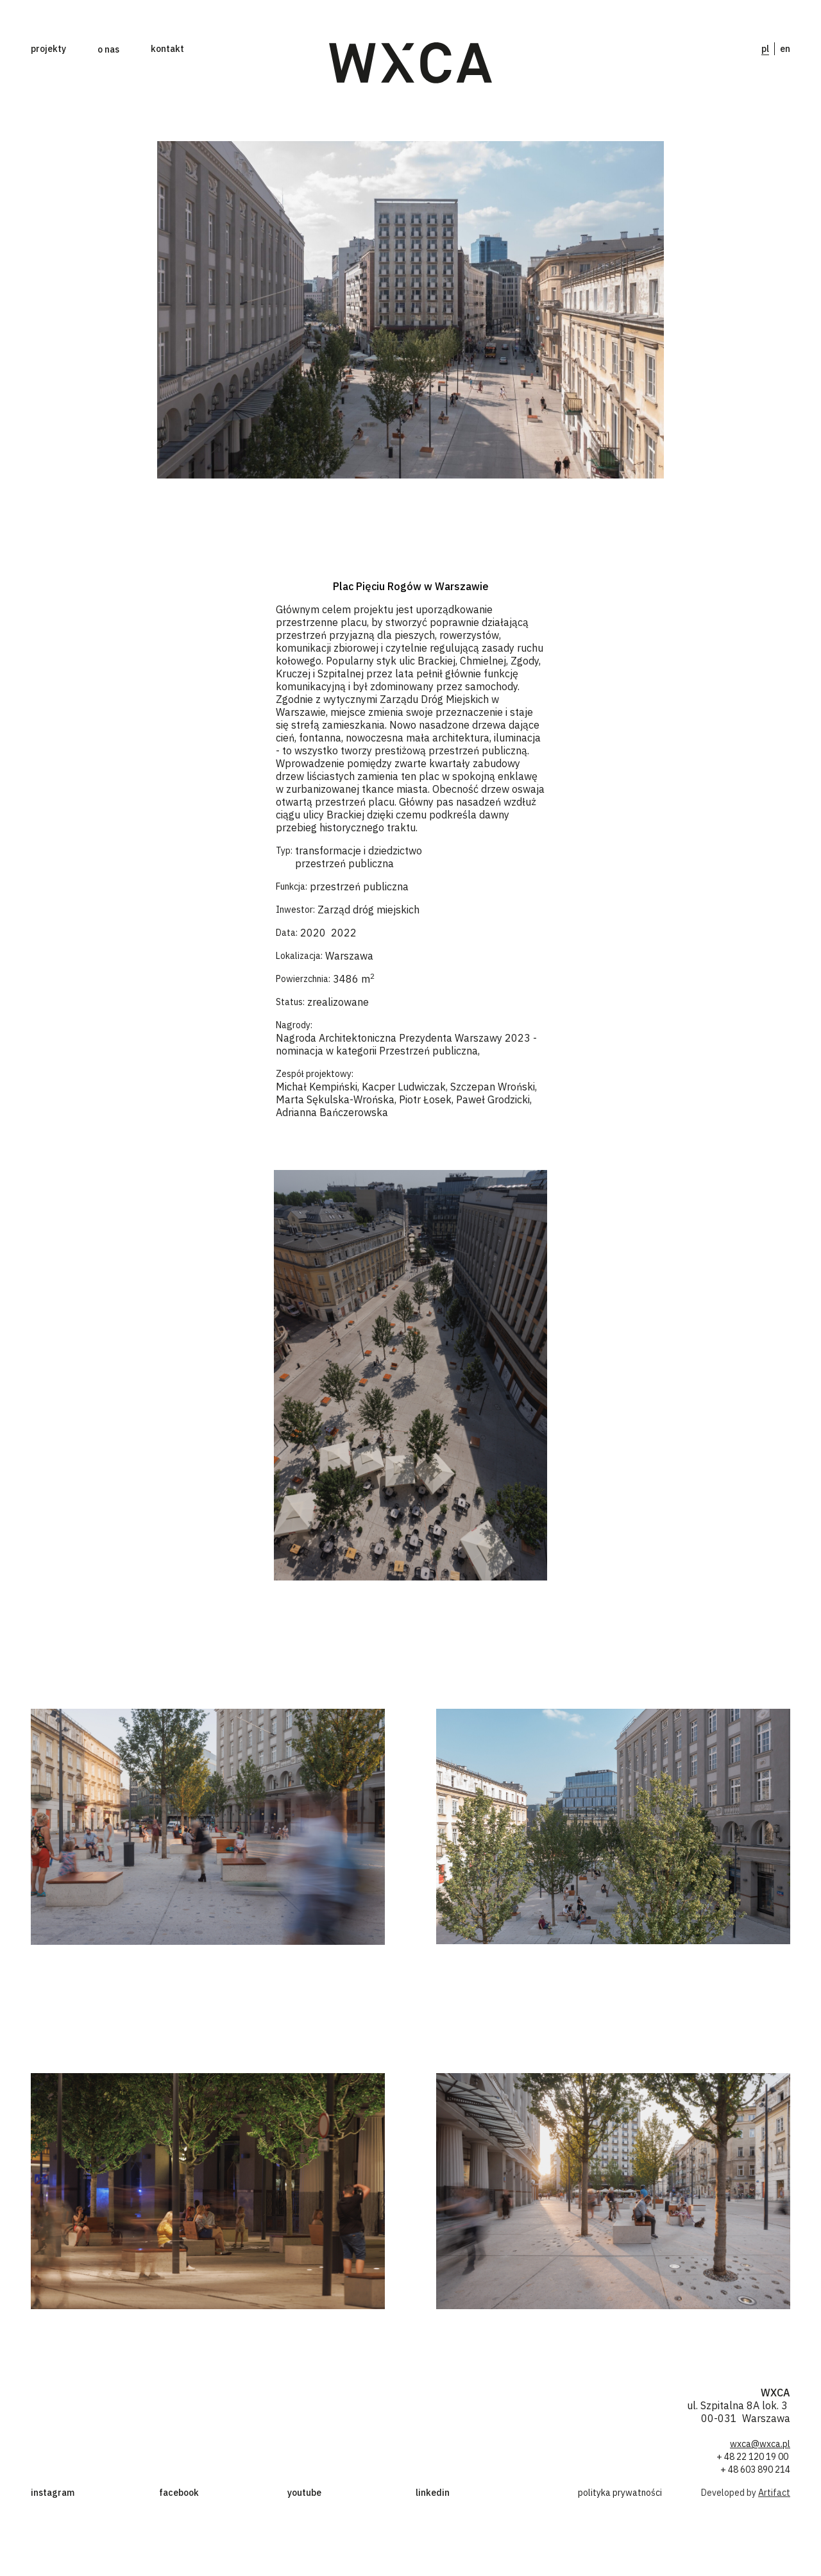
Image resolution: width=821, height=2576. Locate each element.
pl (765, 49)
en (785, 49)
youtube (304, 2492)
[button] (108, 49)
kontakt (167, 49)
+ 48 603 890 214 (755, 2469)
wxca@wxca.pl (760, 2444)
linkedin (433, 2492)
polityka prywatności (620, 2492)
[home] (411, 62)
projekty (48, 49)
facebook (179, 2492)
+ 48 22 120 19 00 (753, 2456)
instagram (52, 2492)
